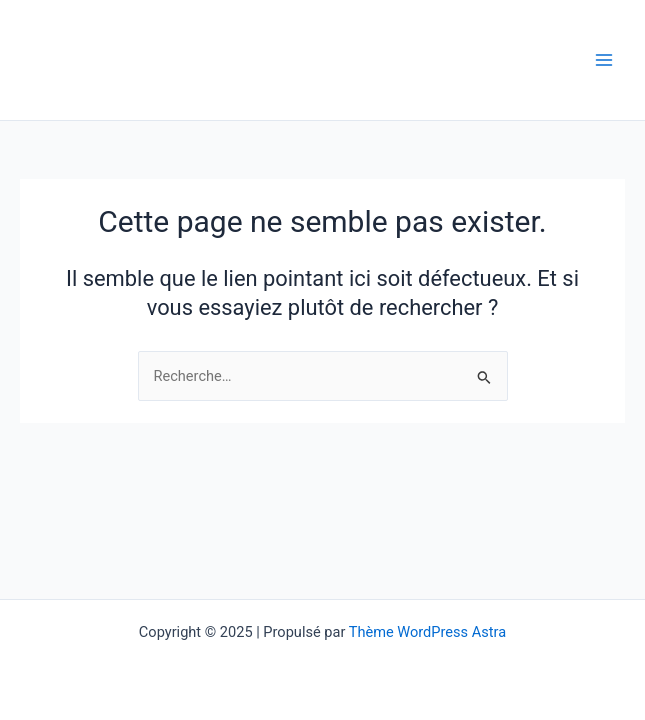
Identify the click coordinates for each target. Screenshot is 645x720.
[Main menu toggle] (604, 60)
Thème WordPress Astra (427, 632)
